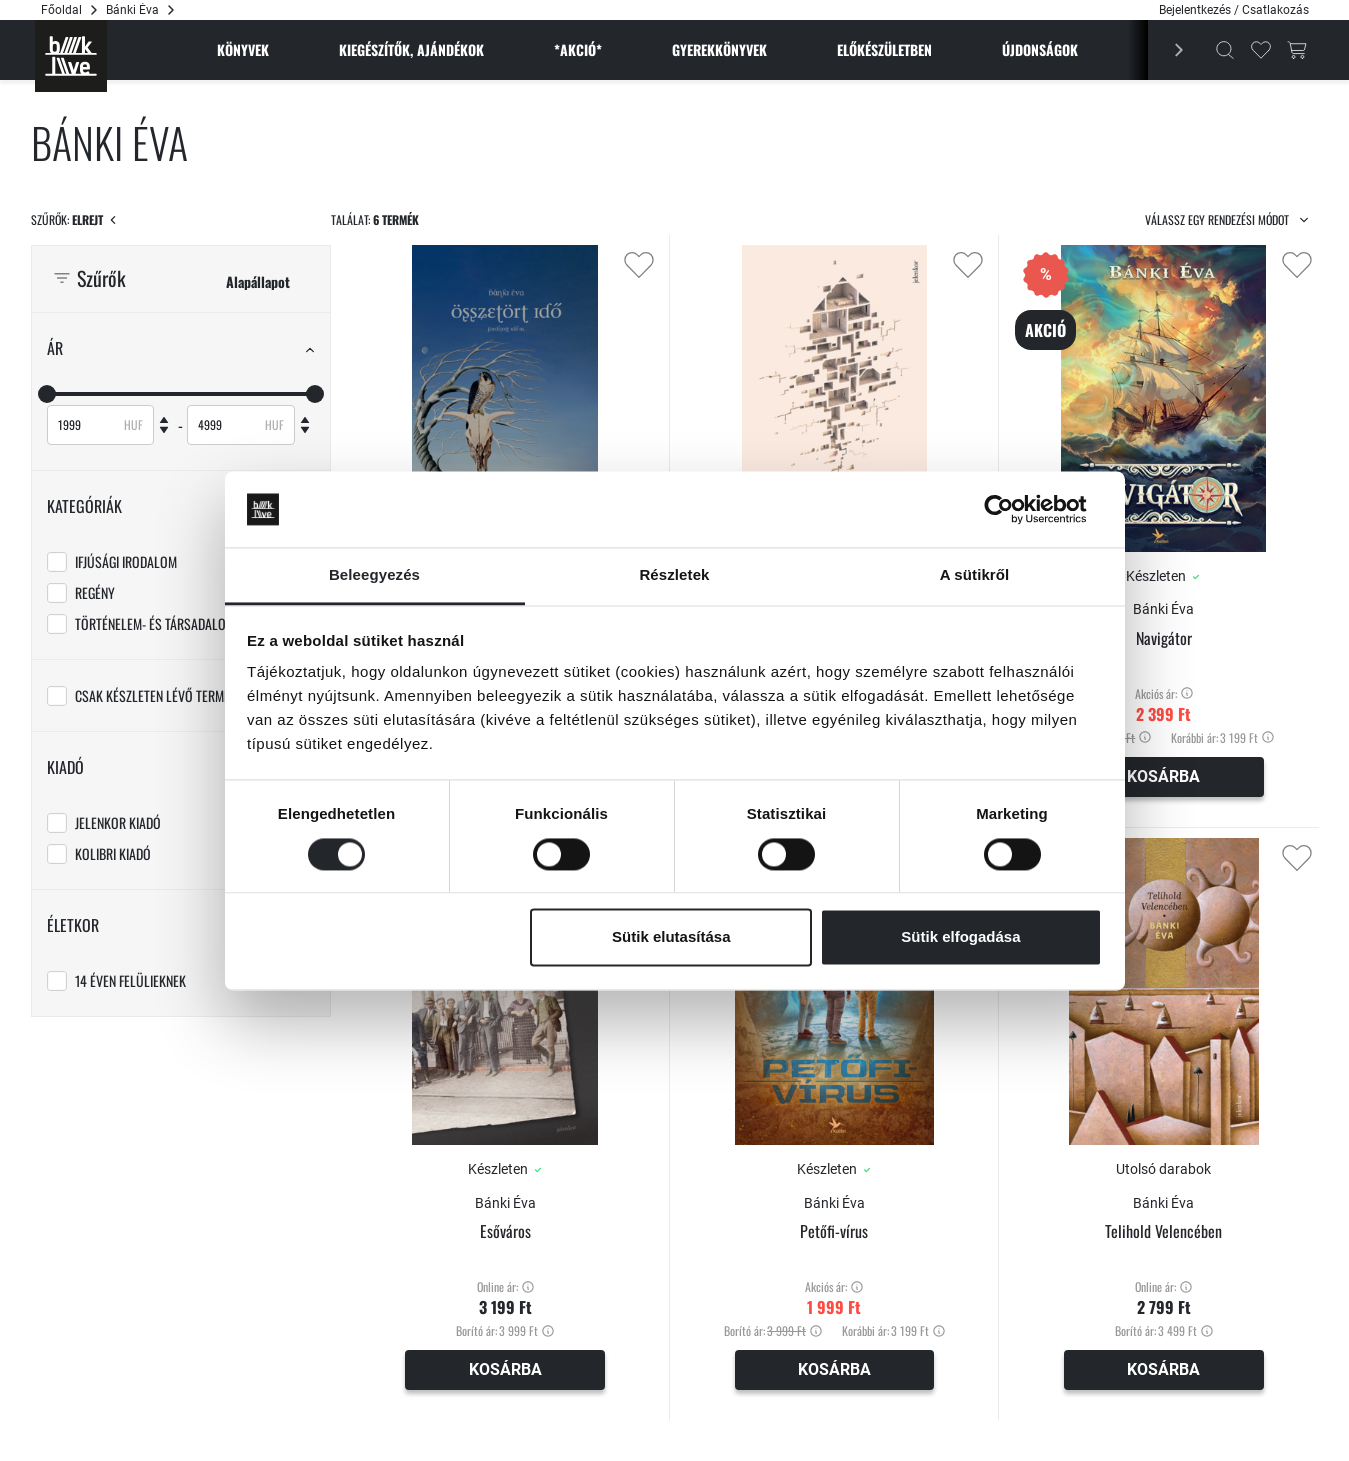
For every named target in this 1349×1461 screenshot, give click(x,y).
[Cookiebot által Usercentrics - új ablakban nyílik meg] (1014, 509)
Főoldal (61, 10)
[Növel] (164, 415)
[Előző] (1167, 50)
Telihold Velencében (1163, 1231)
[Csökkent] (164, 435)
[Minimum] (89, 425)
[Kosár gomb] (1297, 50)
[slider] (47, 394)
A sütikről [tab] (975, 575)
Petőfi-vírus (834, 1231)
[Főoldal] (71, 56)
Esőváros (505, 1231)
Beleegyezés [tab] (374, 575)
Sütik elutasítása (671, 937)
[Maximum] (229, 425)
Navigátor (1164, 638)
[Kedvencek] (1261, 50)
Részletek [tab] (674, 575)
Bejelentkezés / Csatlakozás (1234, 10)
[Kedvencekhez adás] (639, 265)
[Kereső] (1225, 50)
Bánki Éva (1163, 609)
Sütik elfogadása (960, 937)
